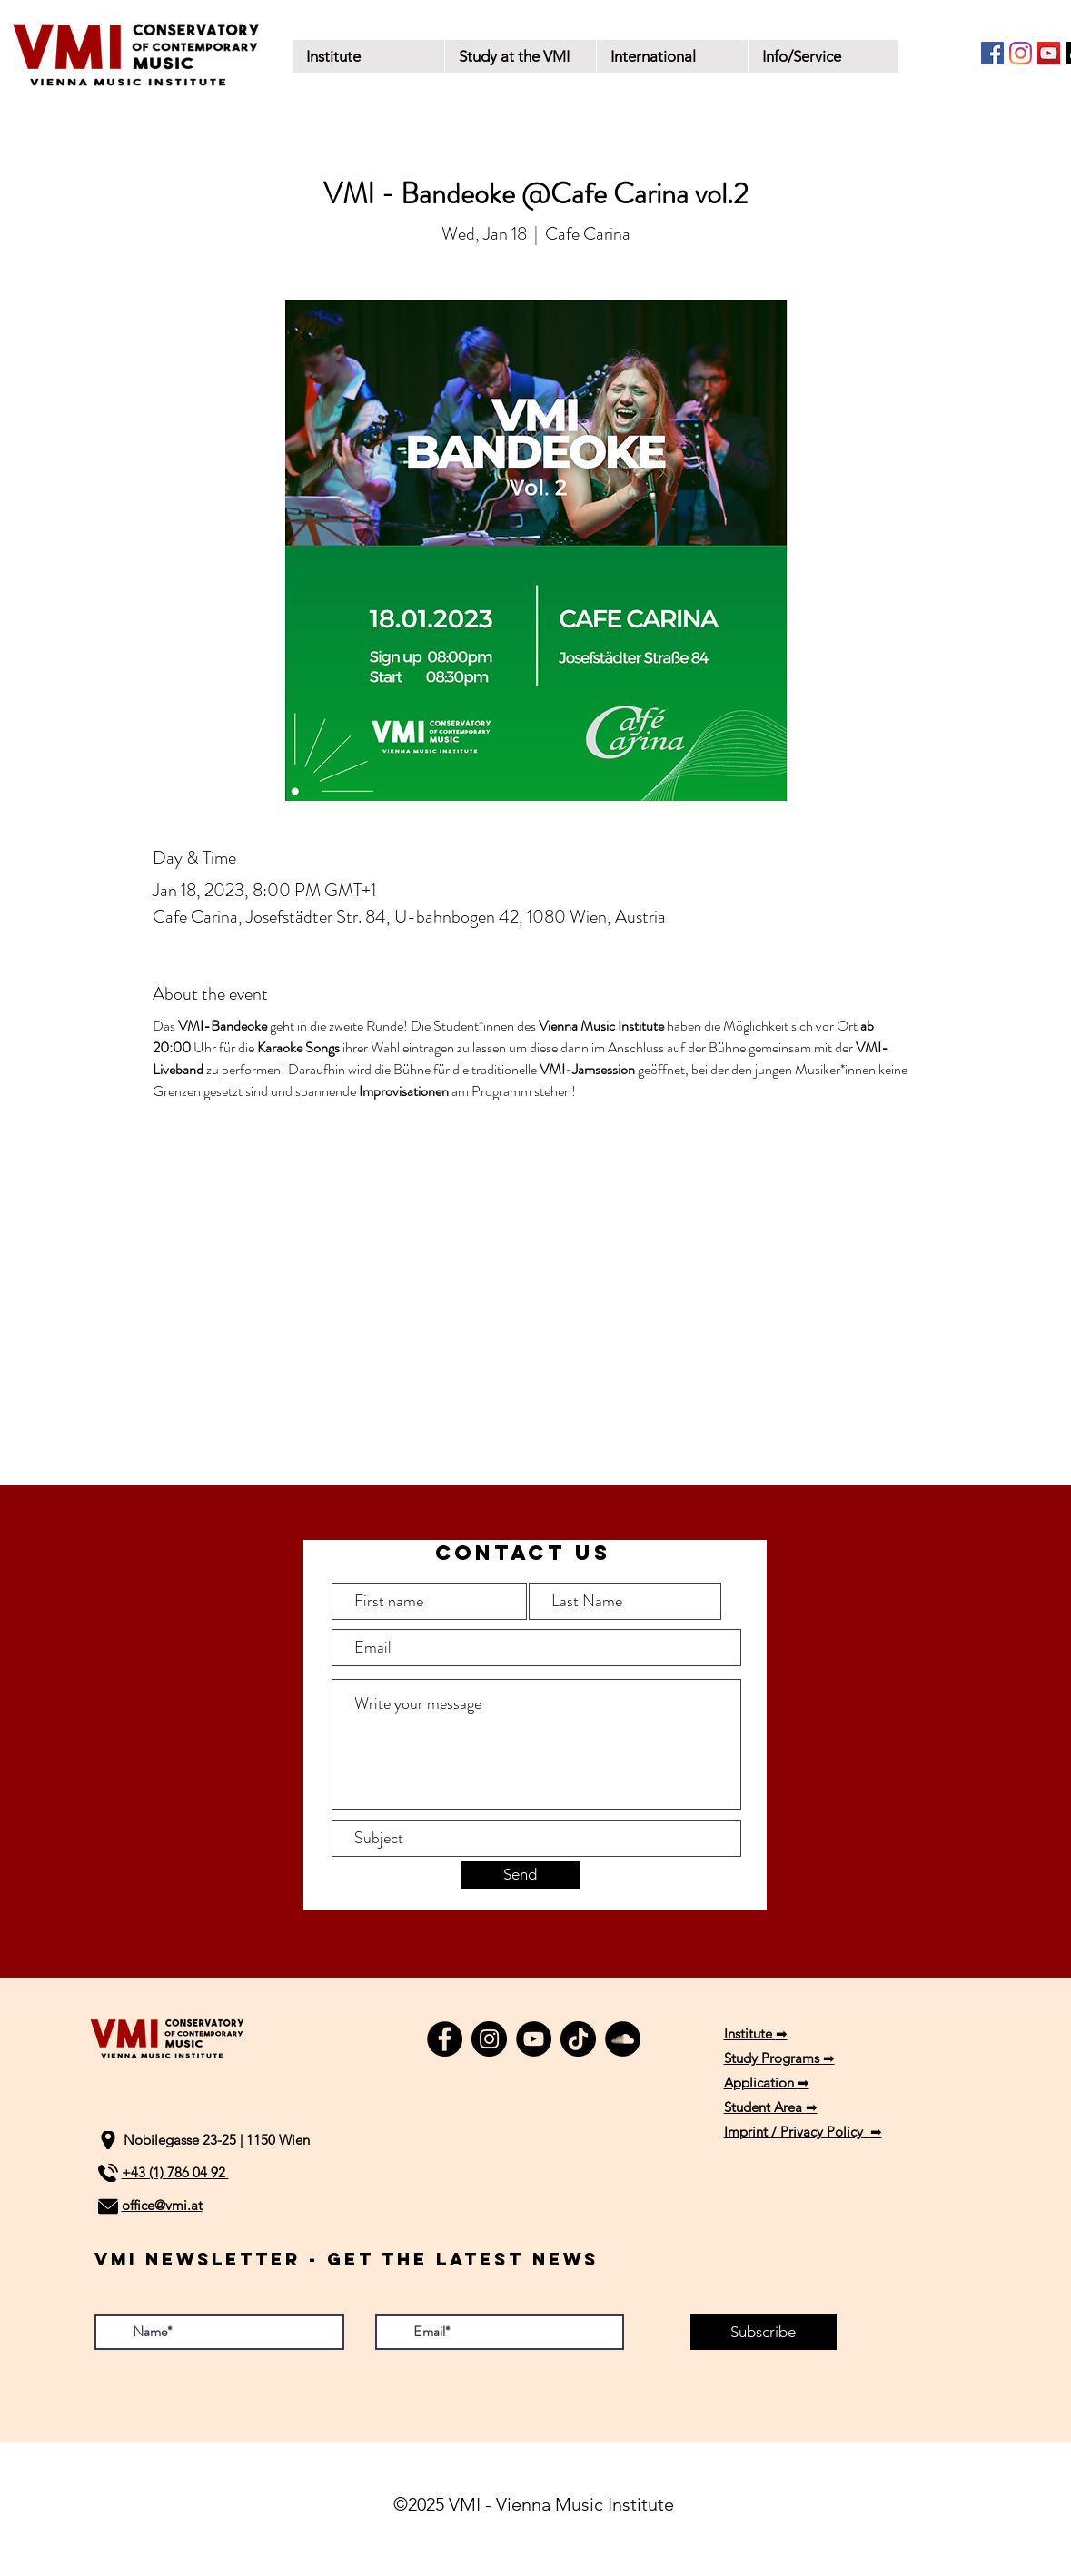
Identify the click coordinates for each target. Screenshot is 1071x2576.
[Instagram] (1020, 53)
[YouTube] (1048, 53)
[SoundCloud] (622, 2039)
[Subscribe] (763, 2332)
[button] (520, 56)
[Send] (520, 1875)
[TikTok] (578, 2039)
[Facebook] (992, 53)
